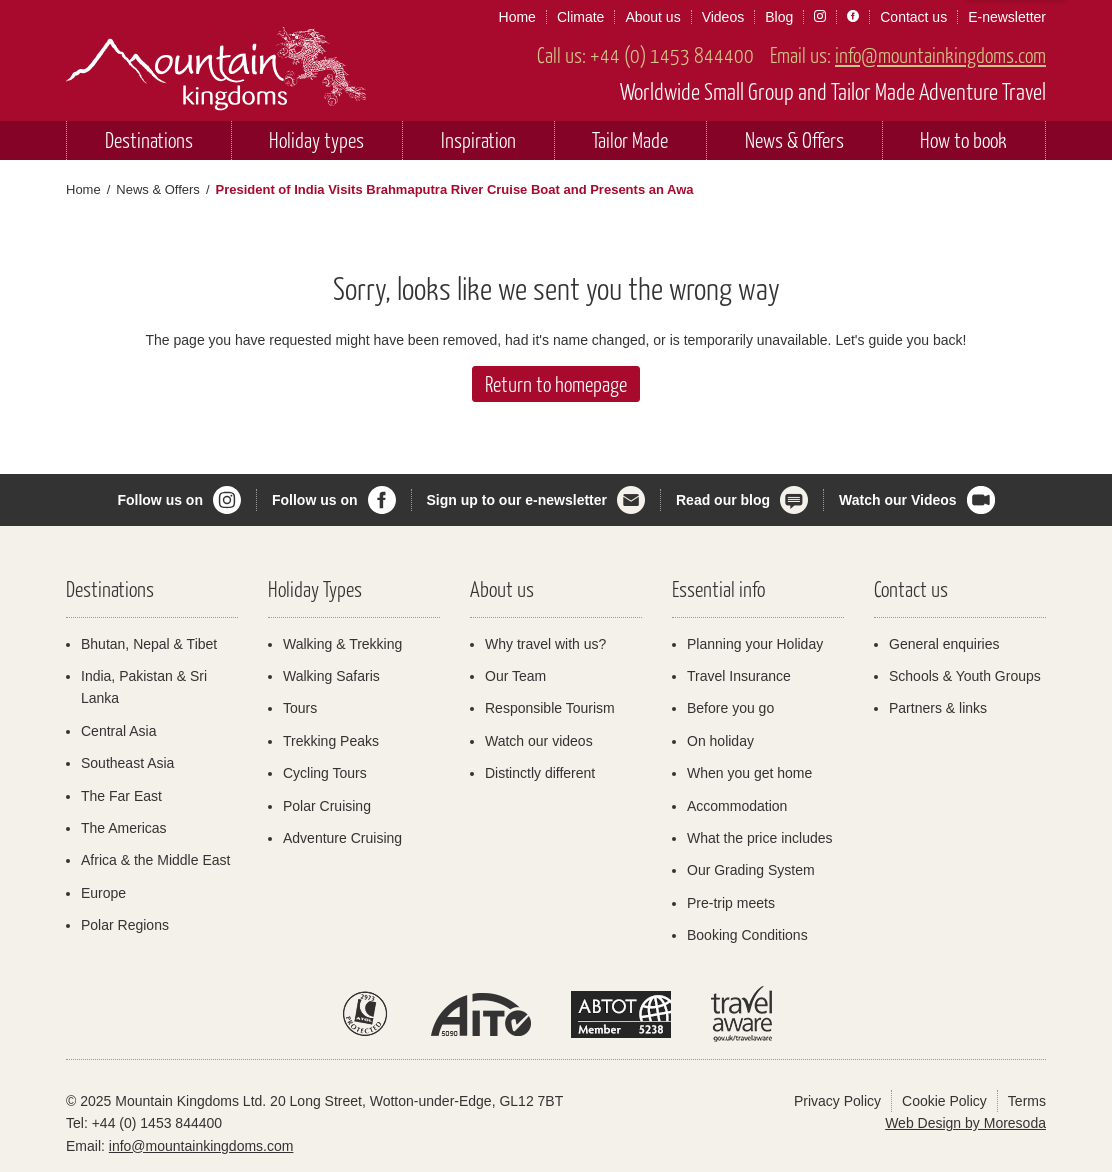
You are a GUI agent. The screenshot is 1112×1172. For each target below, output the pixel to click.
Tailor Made (630, 139)
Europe (103, 893)
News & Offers (794, 139)
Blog (779, 17)
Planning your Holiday (755, 644)
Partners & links (938, 708)
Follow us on (160, 500)
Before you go (730, 708)
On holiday (720, 741)
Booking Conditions (747, 935)
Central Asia (118, 731)
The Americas (124, 828)
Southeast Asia (127, 763)
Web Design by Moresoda (965, 1123)
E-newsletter (1007, 17)
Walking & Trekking (342, 644)
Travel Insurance (739, 676)
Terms (1027, 1101)
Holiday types (316, 139)
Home (517, 17)
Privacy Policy (837, 1101)
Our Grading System (751, 870)
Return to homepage (556, 383)
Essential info (718, 588)
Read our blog (723, 500)
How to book (963, 139)
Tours (300, 708)
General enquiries (944, 644)
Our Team (515, 676)
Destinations (149, 139)
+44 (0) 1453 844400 (672, 54)
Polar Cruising (327, 806)
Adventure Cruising (342, 838)
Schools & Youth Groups (965, 676)
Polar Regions (125, 925)
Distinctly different (540, 773)
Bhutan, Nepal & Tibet (149, 644)
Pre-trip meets (731, 903)
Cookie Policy (944, 1101)
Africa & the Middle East (155, 860)
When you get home (749, 773)
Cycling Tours (325, 773)
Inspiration (478, 139)
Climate (580, 17)
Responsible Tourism (550, 708)
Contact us (913, 17)
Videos (723, 17)
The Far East (121, 796)
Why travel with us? (545, 644)
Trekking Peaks (331, 741)
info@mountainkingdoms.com (940, 54)
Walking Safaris (331, 676)
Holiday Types (315, 588)
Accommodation (737, 806)
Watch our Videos (897, 500)
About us (652, 17)
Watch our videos (539, 741)
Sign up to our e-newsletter (517, 500)
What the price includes (760, 838)
